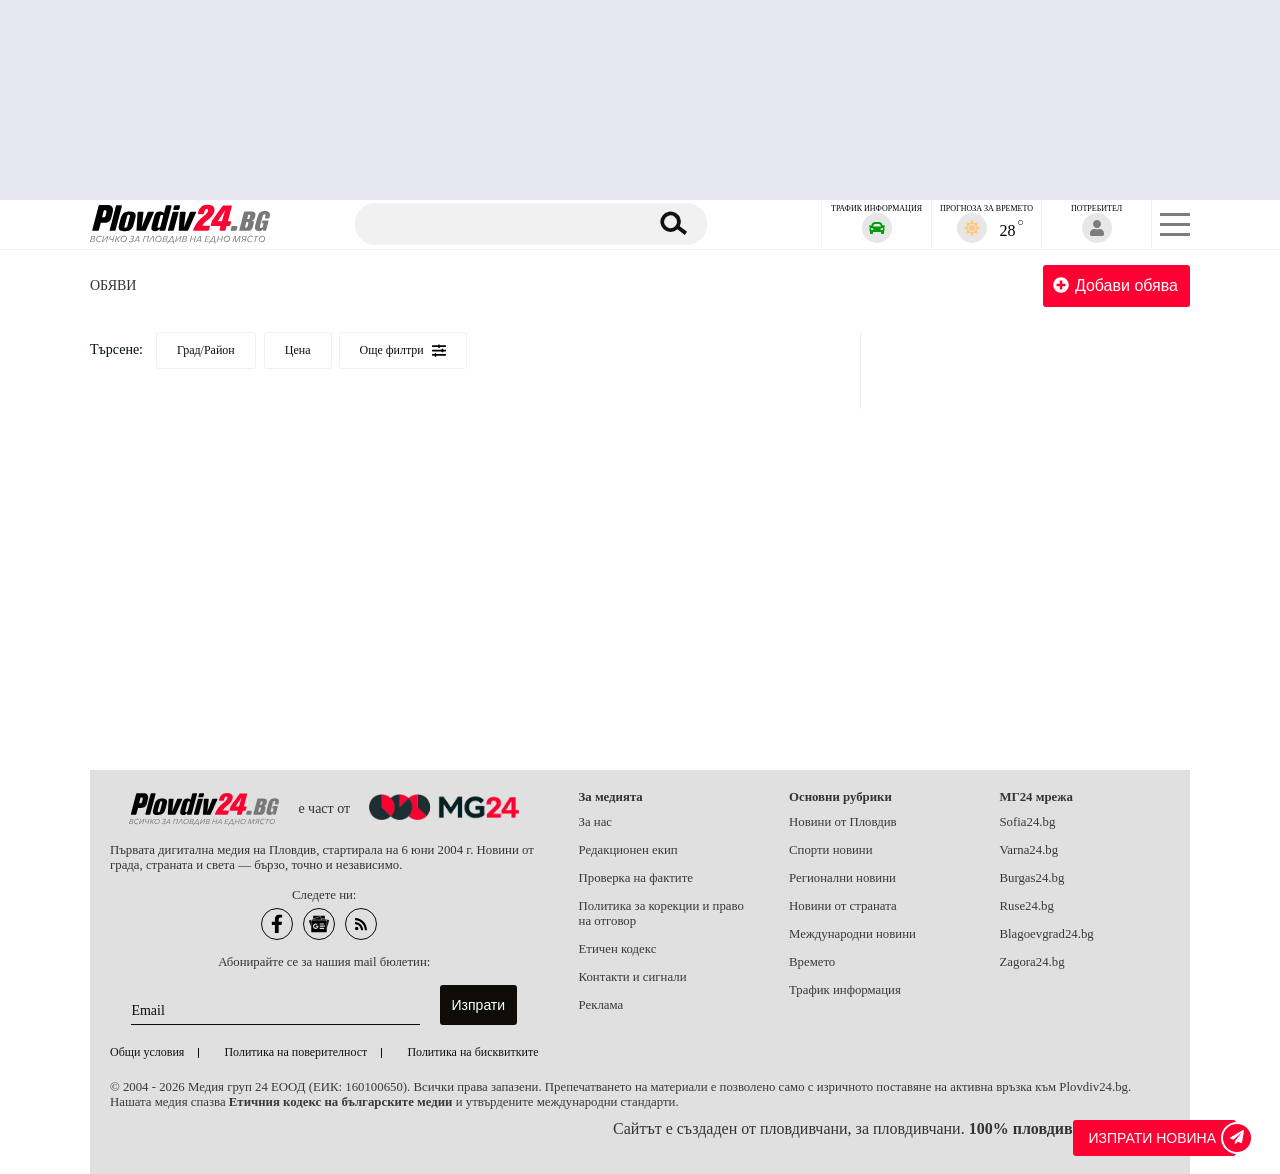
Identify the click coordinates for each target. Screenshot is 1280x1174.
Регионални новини (842, 878)
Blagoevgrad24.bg (1047, 934)
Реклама (601, 1005)
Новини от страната (843, 906)
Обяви (113, 285)
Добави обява (1115, 285)
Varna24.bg (1029, 850)
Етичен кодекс (618, 949)
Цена (298, 350)
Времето (812, 962)
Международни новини (852, 934)
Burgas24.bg (1032, 878)
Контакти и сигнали (633, 977)
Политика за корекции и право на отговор (661, 913)
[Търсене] (503, 224)
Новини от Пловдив (843, 822)
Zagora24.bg (1032, 962)
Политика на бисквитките (472, 1052)
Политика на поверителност (295, 1052)
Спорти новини (831, 850)
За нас (596, 822)
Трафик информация (845, 990)
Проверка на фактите (636, 878)
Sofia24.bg (1028, 822)
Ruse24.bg (1027, 906)
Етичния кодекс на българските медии (341, 1102)
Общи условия (147, 1052)
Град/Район (206, 350)
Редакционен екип (628, 850)
